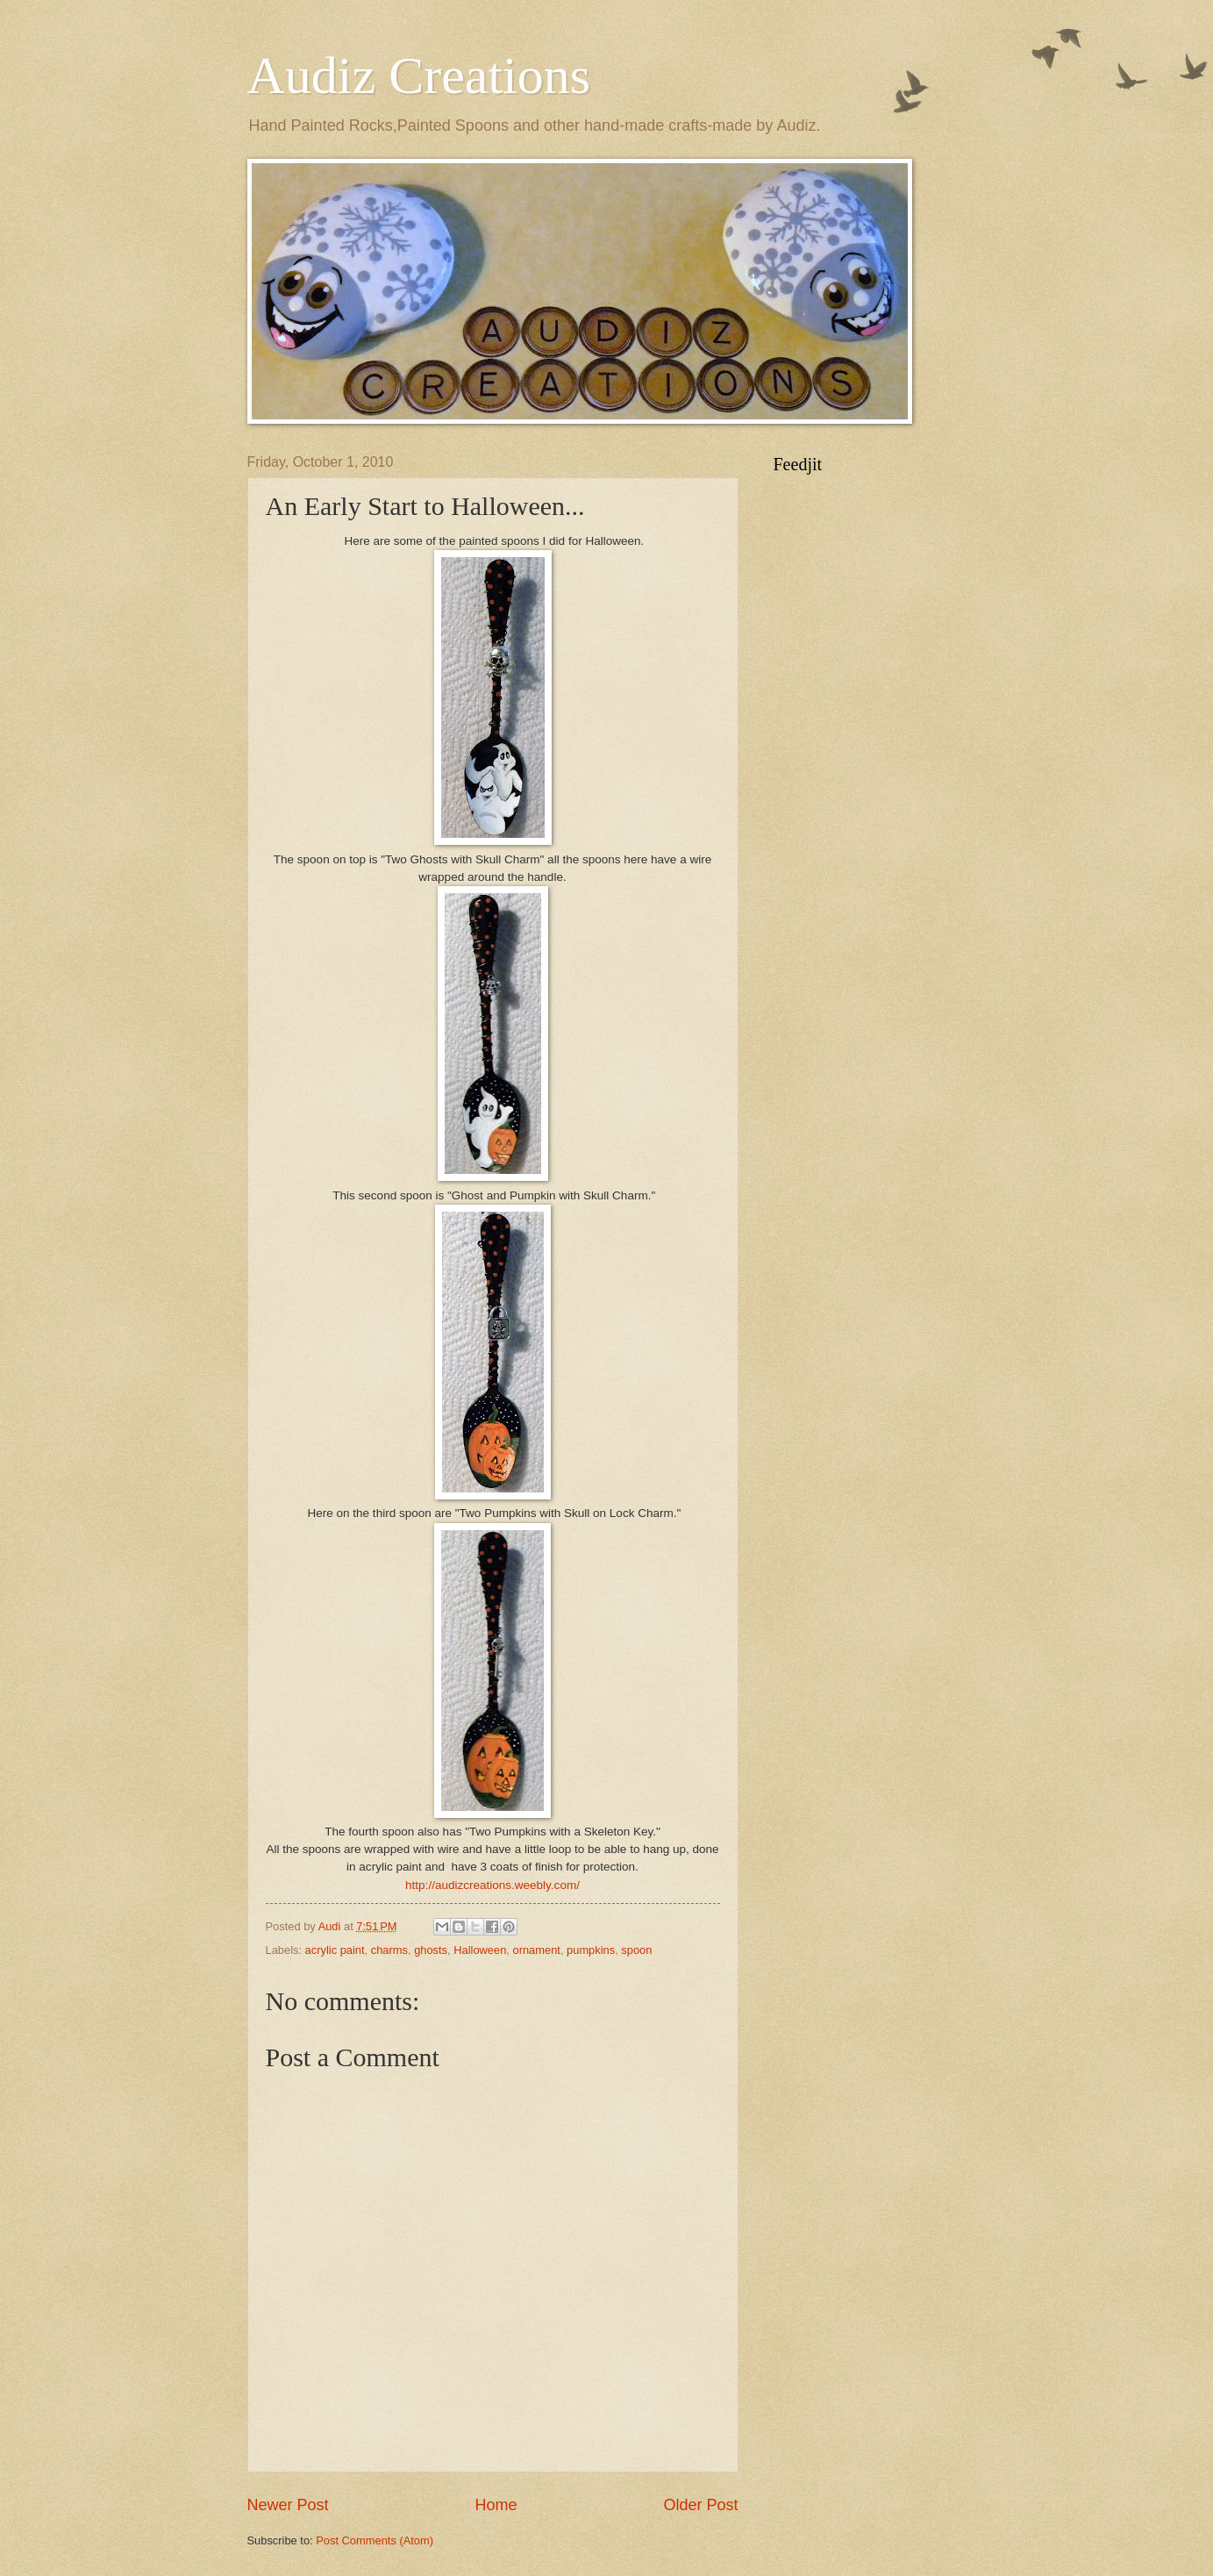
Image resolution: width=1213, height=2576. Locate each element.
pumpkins (591, 1950)
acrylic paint (335, 1950)
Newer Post (288, 2505)
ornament (536, 1950)
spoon (636, 1950)
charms (389, 1950)
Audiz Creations (419, 75)
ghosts (430, 1950)
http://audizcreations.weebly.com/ (492, 1885)
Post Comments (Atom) (374, 2540)
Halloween (479, 1950)
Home (495, 2505)
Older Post (700, 2505)
